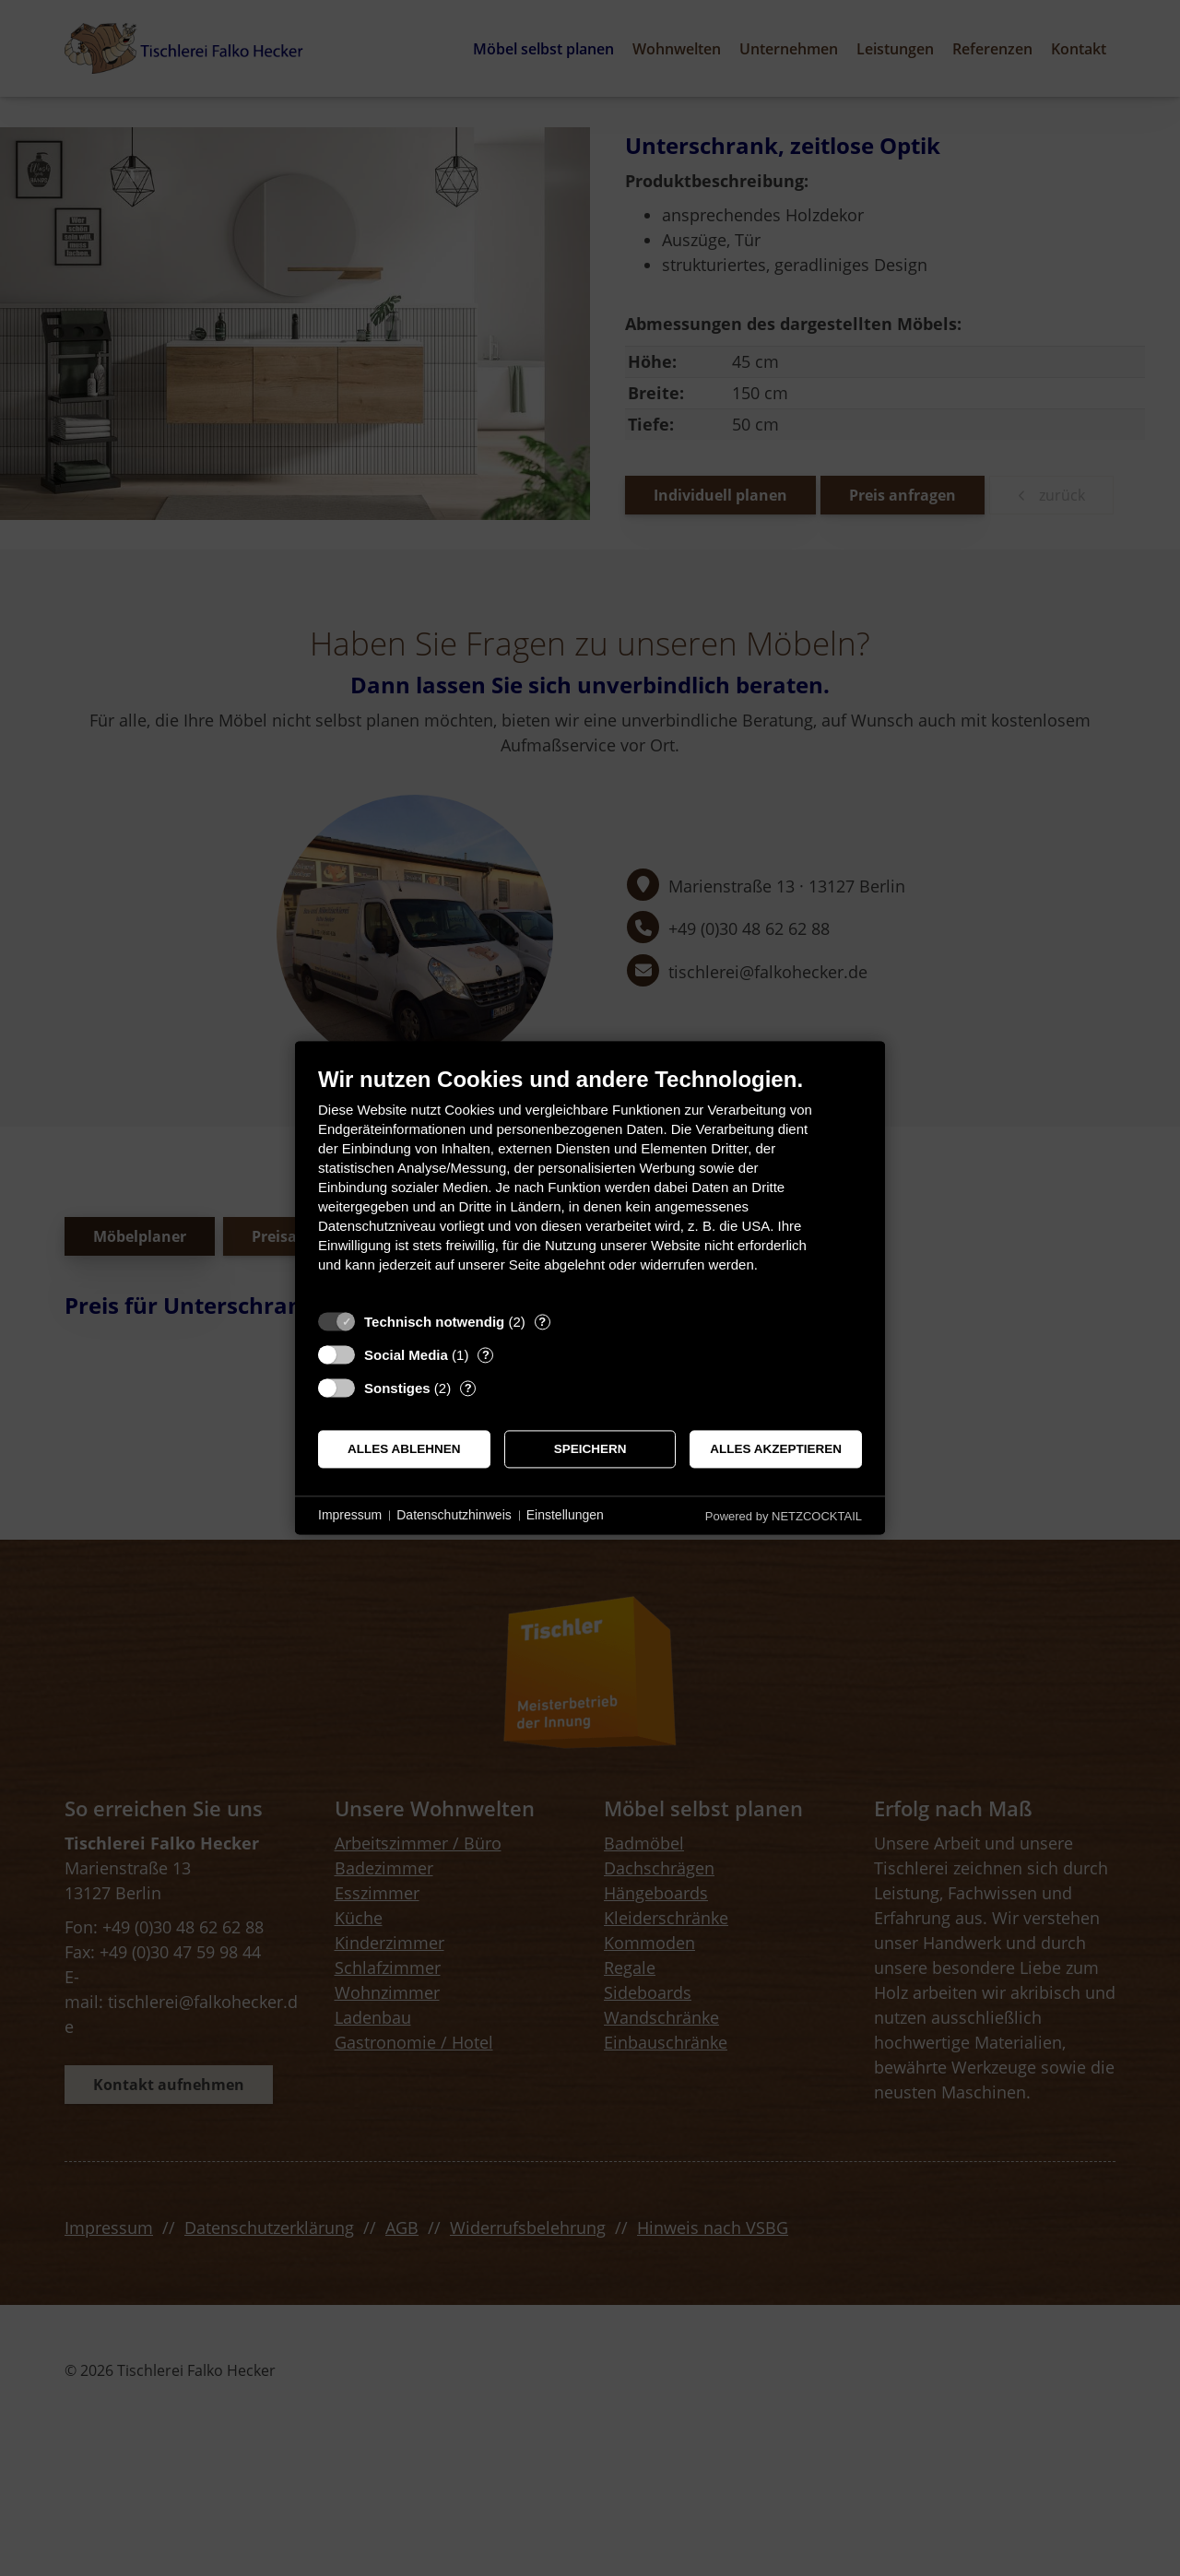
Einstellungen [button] (565, 1514)
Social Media (406, 1355)
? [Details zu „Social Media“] (486, 1355)
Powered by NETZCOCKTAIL (783, 1516)
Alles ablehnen (404, 1449)
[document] (590, 1183)
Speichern (590, 1449)
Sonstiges (397, 1388)
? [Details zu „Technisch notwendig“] (542, 1322)
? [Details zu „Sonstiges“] (468, 1388)
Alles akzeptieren (776, 1449)
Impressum (350, 1514)
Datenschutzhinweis (454, 1514)
